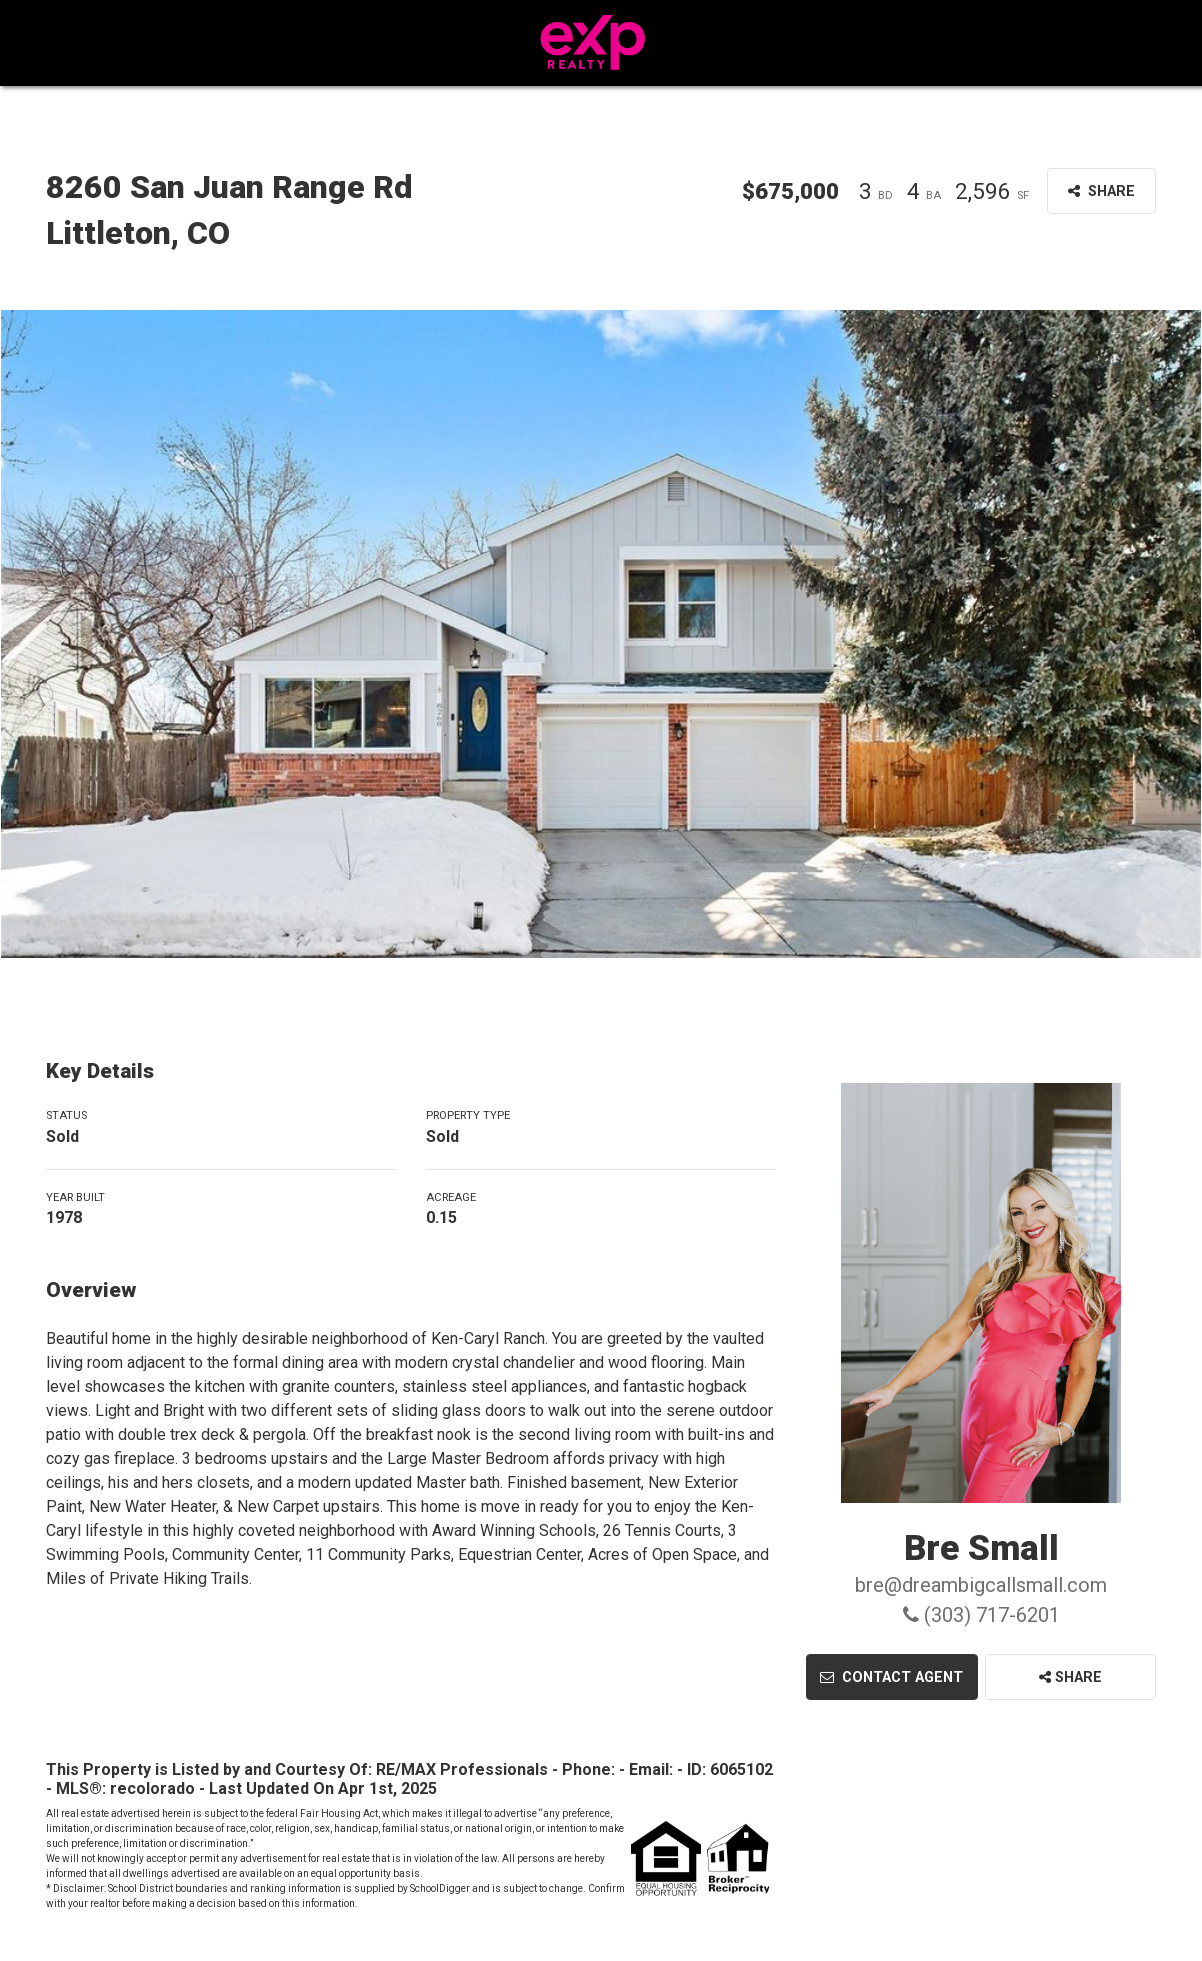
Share (1070, 1677)
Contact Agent (891, 1677)
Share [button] (1101, 191)
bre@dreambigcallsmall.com (981, 1585)
